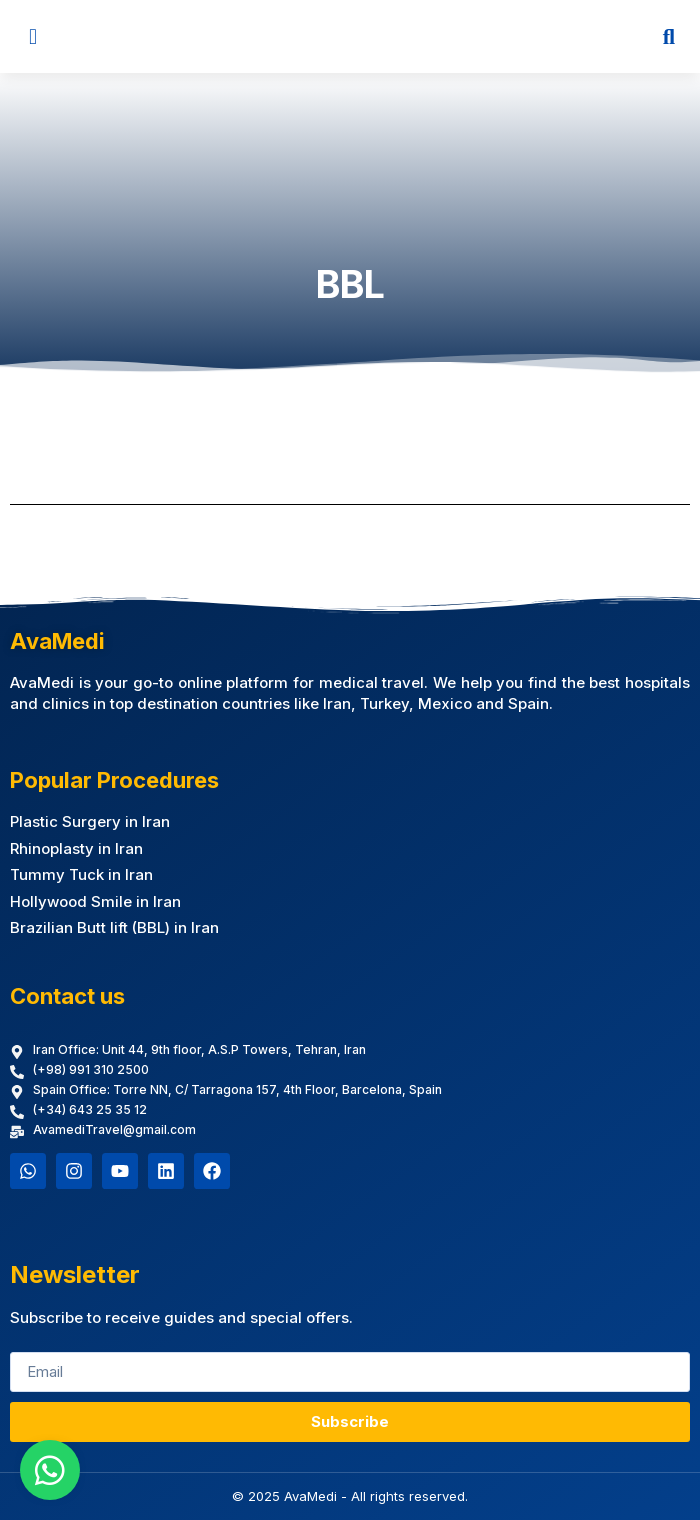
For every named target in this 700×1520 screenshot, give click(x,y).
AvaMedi (57, 641)
